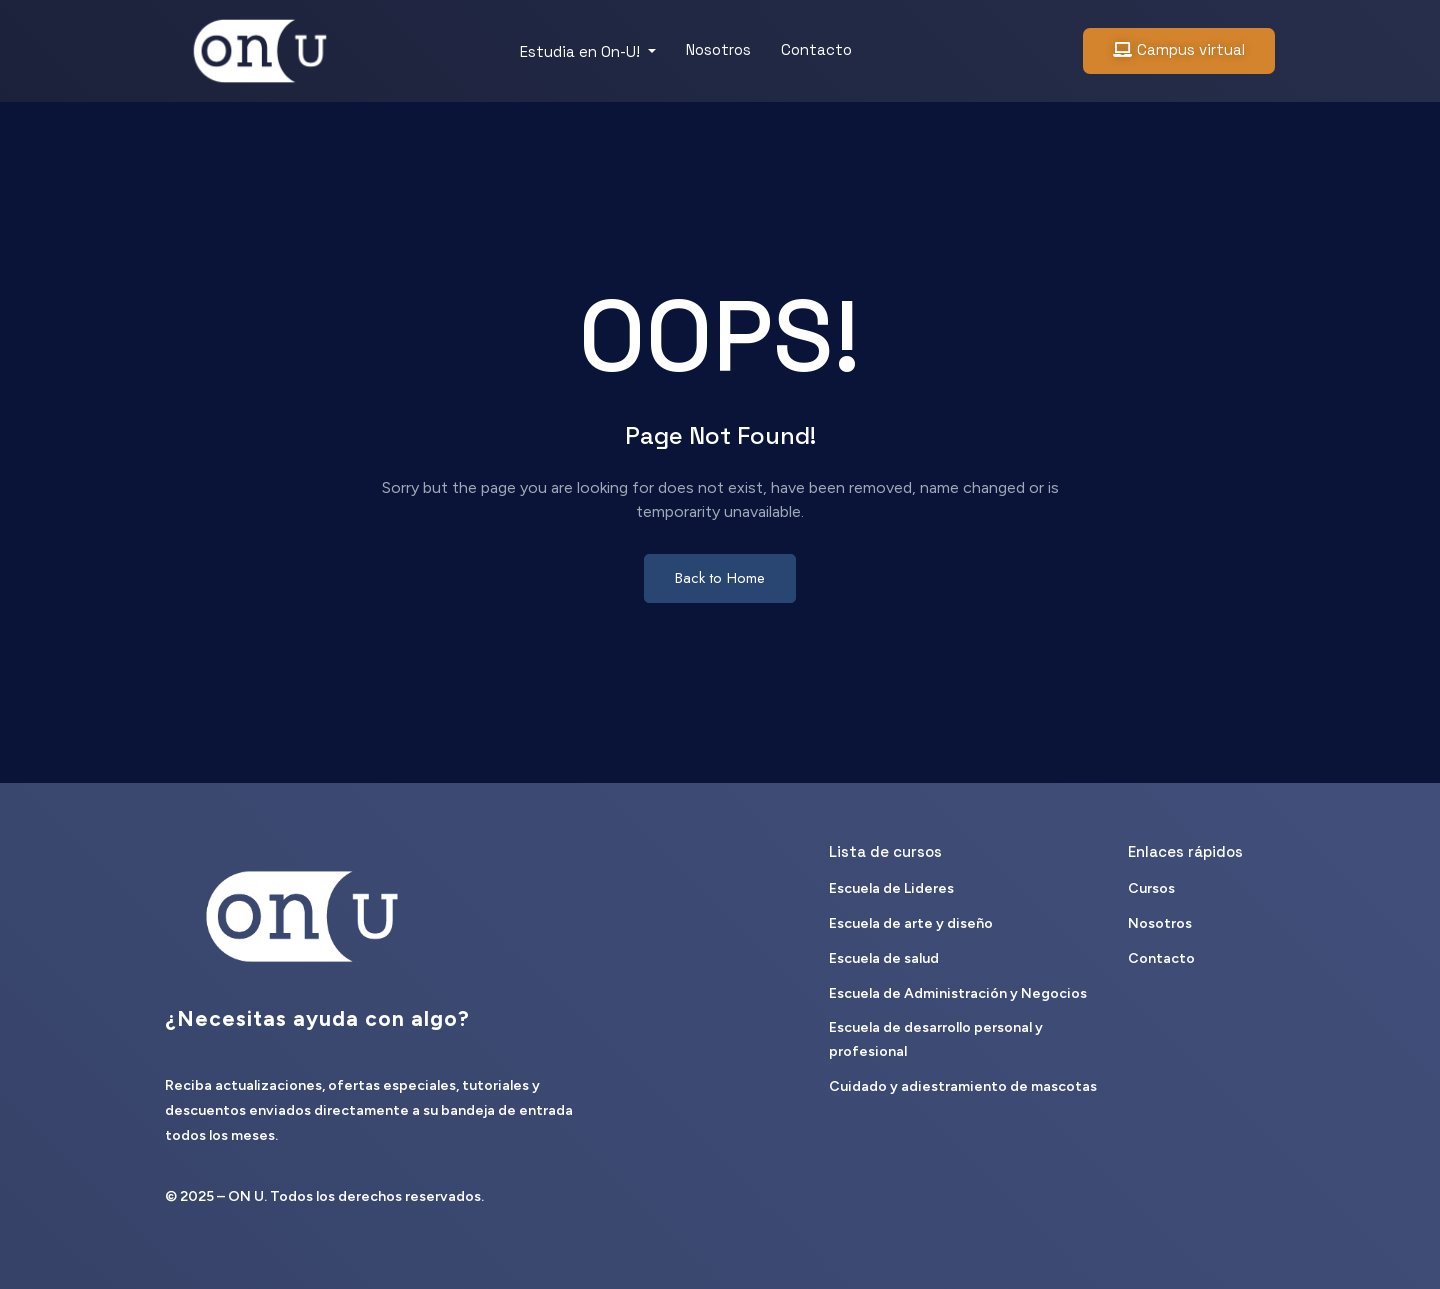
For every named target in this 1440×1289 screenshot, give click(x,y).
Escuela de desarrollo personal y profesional (936, 1039)
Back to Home (720, 578)
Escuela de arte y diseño (911, 923)
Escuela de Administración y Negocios (958, 993)
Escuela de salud (884, 958)
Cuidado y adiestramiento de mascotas (963, 1086)
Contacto (816, 49)
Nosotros (718, 49)
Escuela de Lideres (891, 888)
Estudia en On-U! (582, 51)
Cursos (1151, 888)
